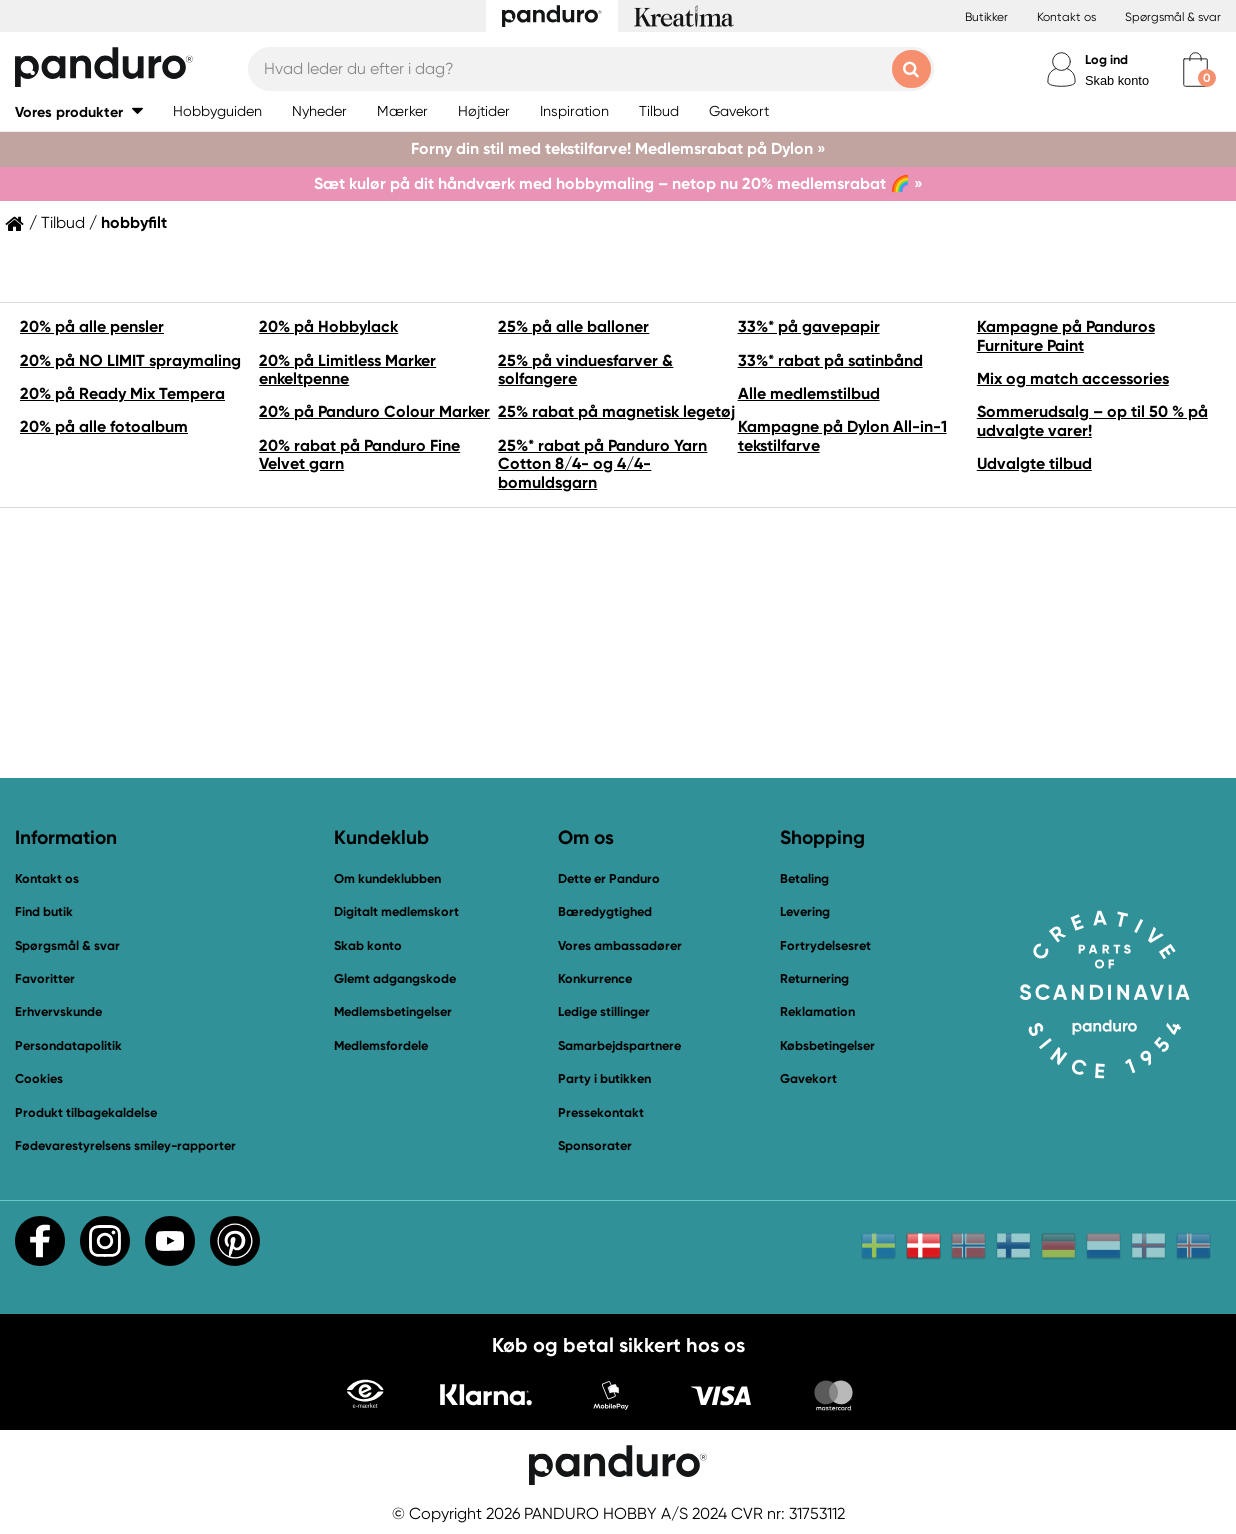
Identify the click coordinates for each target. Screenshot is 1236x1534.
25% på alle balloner (573, 326)
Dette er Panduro (609, 878)
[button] (79, 111)
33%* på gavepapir (809, 326)
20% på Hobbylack (328, 326)
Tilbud (63, 223)
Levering (805, 911)
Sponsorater (595, 1145)
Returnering (814, 978)
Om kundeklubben (387, 878)
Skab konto (1117, 80)
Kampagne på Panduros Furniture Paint (1066, 335)
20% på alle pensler (92, 326)
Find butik (44, 911)
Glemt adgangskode (395, 978)
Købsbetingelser (827, 1045)
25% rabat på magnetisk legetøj (616, 411)
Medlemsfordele (381, 1045)
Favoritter (45, 978)
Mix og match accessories (1073, 378)
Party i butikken (604, 1078)
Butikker (986, 17)
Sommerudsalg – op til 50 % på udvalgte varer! (1092, 420)
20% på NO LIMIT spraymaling (130, 360)
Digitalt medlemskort (396, 911)
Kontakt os (1066, 17)
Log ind (1106, 59)
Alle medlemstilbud (809, 393)
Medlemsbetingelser (393, 1011)
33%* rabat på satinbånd (830, 360)
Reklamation (817, 1011)
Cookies (39, 1079)
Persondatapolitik (68, 1045)
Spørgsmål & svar (1173, 17)
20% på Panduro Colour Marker (374, 411)
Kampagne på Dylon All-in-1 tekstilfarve (842, 435)
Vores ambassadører (620, 945)
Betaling (804, 878)
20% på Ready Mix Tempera (122, 393)
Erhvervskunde (58, 1011)
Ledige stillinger (604, 1011)
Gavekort (808, 1078)
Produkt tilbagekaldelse (86, 1112)
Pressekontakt (601, 1112)
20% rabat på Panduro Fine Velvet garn (359, 454)
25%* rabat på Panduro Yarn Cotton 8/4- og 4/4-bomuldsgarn (602, 464)
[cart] (1195, 69)
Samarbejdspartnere (619, 1045)
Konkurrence (595, 978)
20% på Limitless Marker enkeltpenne (347, 369)
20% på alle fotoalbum (104, 426)
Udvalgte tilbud (1034, 463)
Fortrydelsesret (825, 945)
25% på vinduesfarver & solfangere (585, 369)
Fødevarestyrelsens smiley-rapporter (125, 1145)
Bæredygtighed (605, 911)
